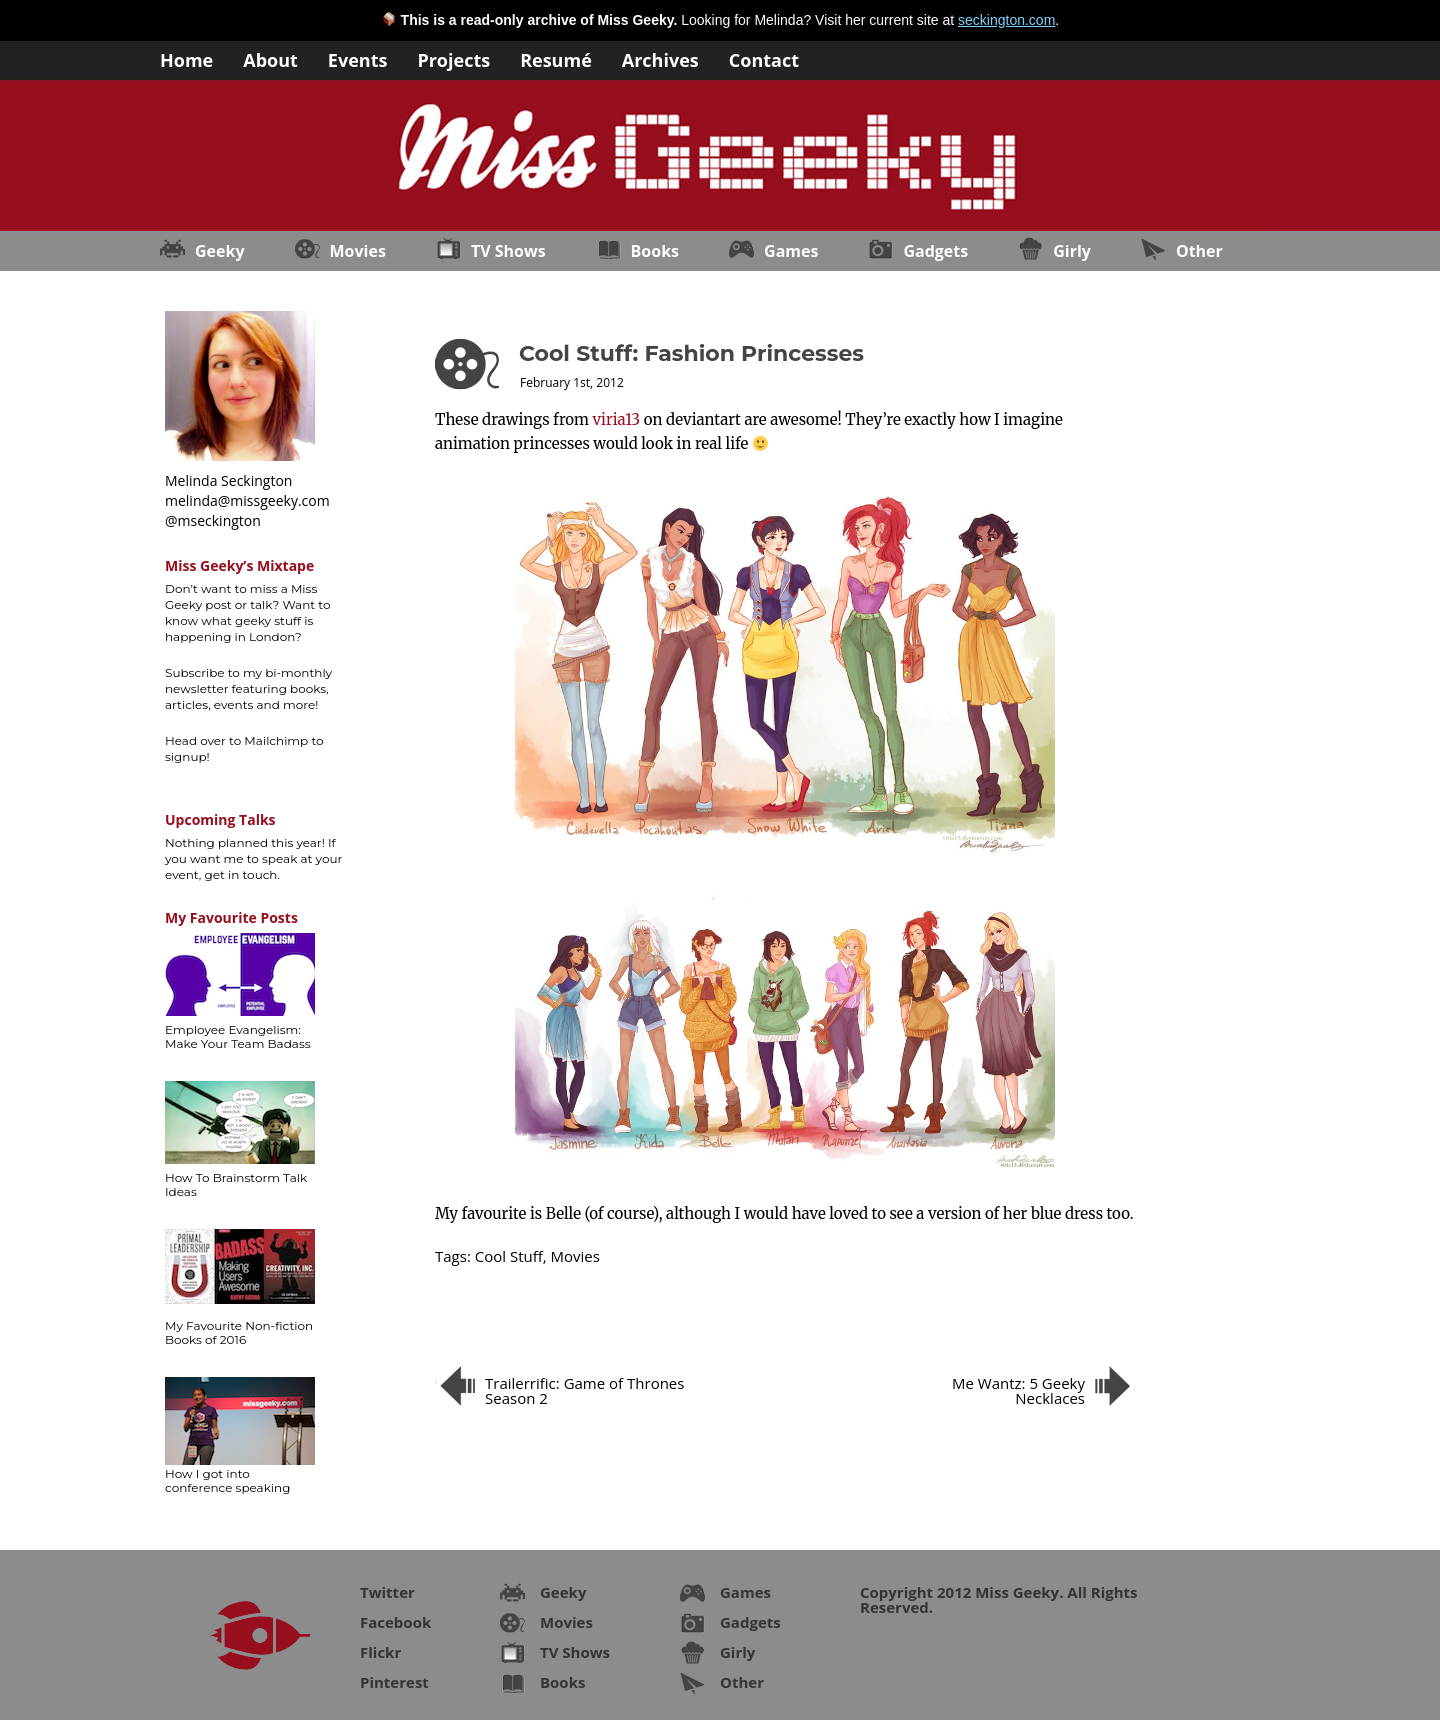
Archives (660, 58)
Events (358, 58)
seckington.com (1006, 20)
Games (791, 251)
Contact (764, 58)
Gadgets (935, 251)
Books (655, 251)
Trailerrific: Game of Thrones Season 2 (584, 1390)
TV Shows (508, 251)
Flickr (380, 1652)
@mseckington (213, 520)
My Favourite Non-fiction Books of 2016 (239, 1332)
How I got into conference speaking (227, 1480)
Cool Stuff (509, 1256)
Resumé (556, 58)
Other (1199, 251)
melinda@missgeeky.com (247, 500)
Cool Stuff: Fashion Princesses (691, 353)
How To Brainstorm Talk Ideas (236, 1184)
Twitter (387, 1592)
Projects (453, 58)
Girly (1072, 251)
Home (186, 58)
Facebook (395, 1622)
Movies (358, 251)
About (270, 58)
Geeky (220, 251)
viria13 (617, 419)
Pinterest (394, 1682)
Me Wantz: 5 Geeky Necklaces (1018, 1390)
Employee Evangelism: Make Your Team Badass (238, 1036)
